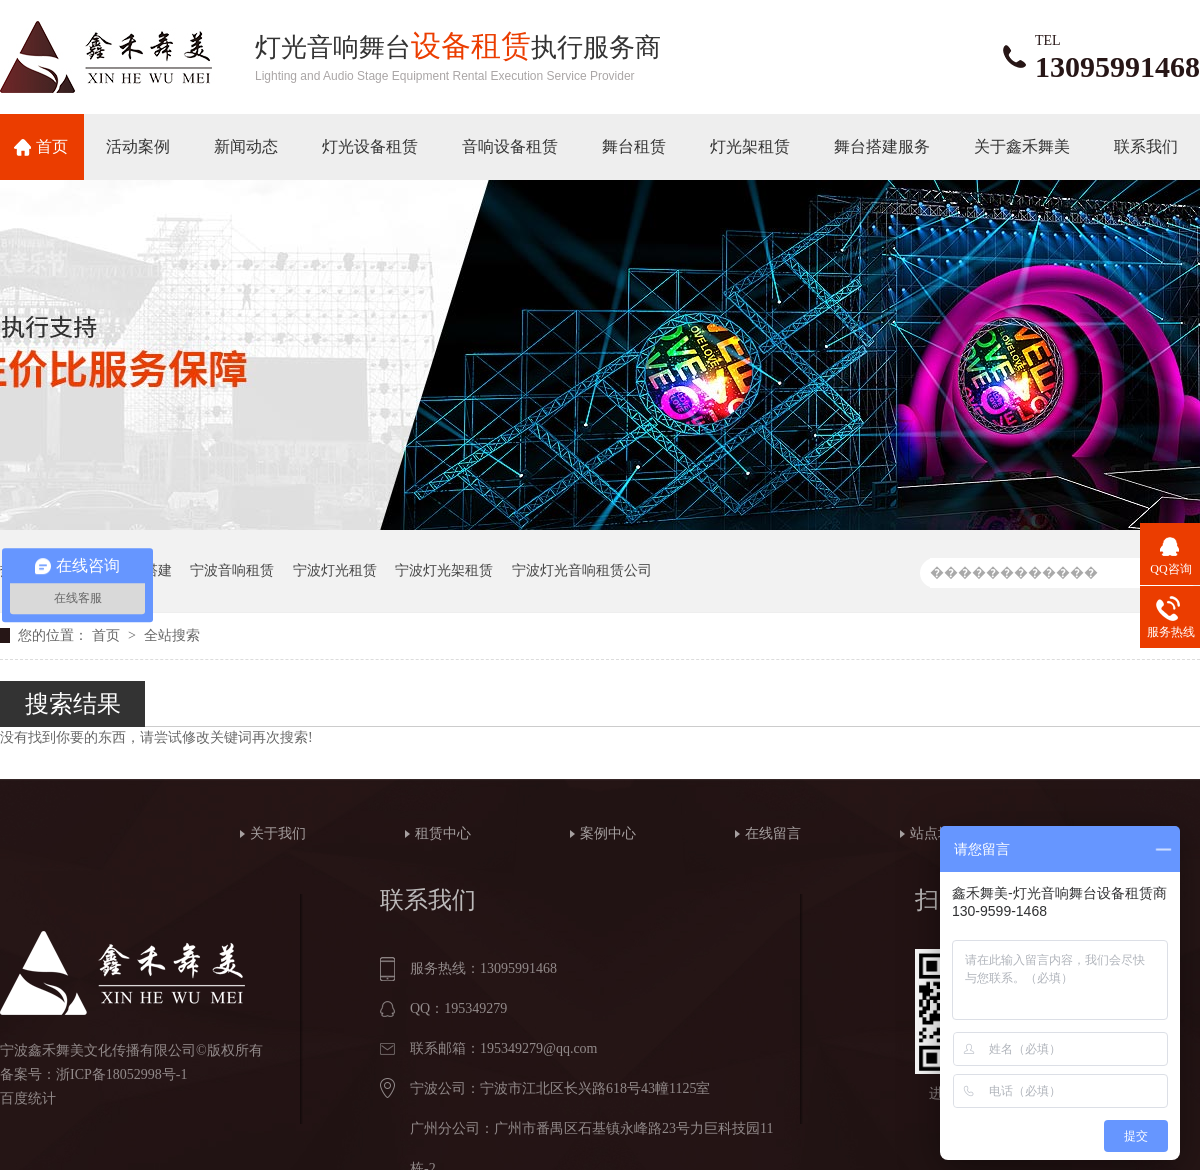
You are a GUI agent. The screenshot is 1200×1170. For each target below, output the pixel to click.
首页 (52, 146)
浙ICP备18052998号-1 (121, 1074)
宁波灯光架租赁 (444, 570)
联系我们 (1146, 146)
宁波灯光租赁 (335, 570)
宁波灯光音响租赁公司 (582, 570)
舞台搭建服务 (882, 146)
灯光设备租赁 (370, 146)
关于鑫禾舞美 (1022, 146)
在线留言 (773, 833)
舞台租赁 (634, 146)
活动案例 (138, 146)
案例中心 (608, 833)
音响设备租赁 (510, 146)
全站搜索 (172, 635)
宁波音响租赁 (232, 570)
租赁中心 (443, 833)
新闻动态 (246, 146)
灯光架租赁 (750, 146)
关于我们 (278, 833)
